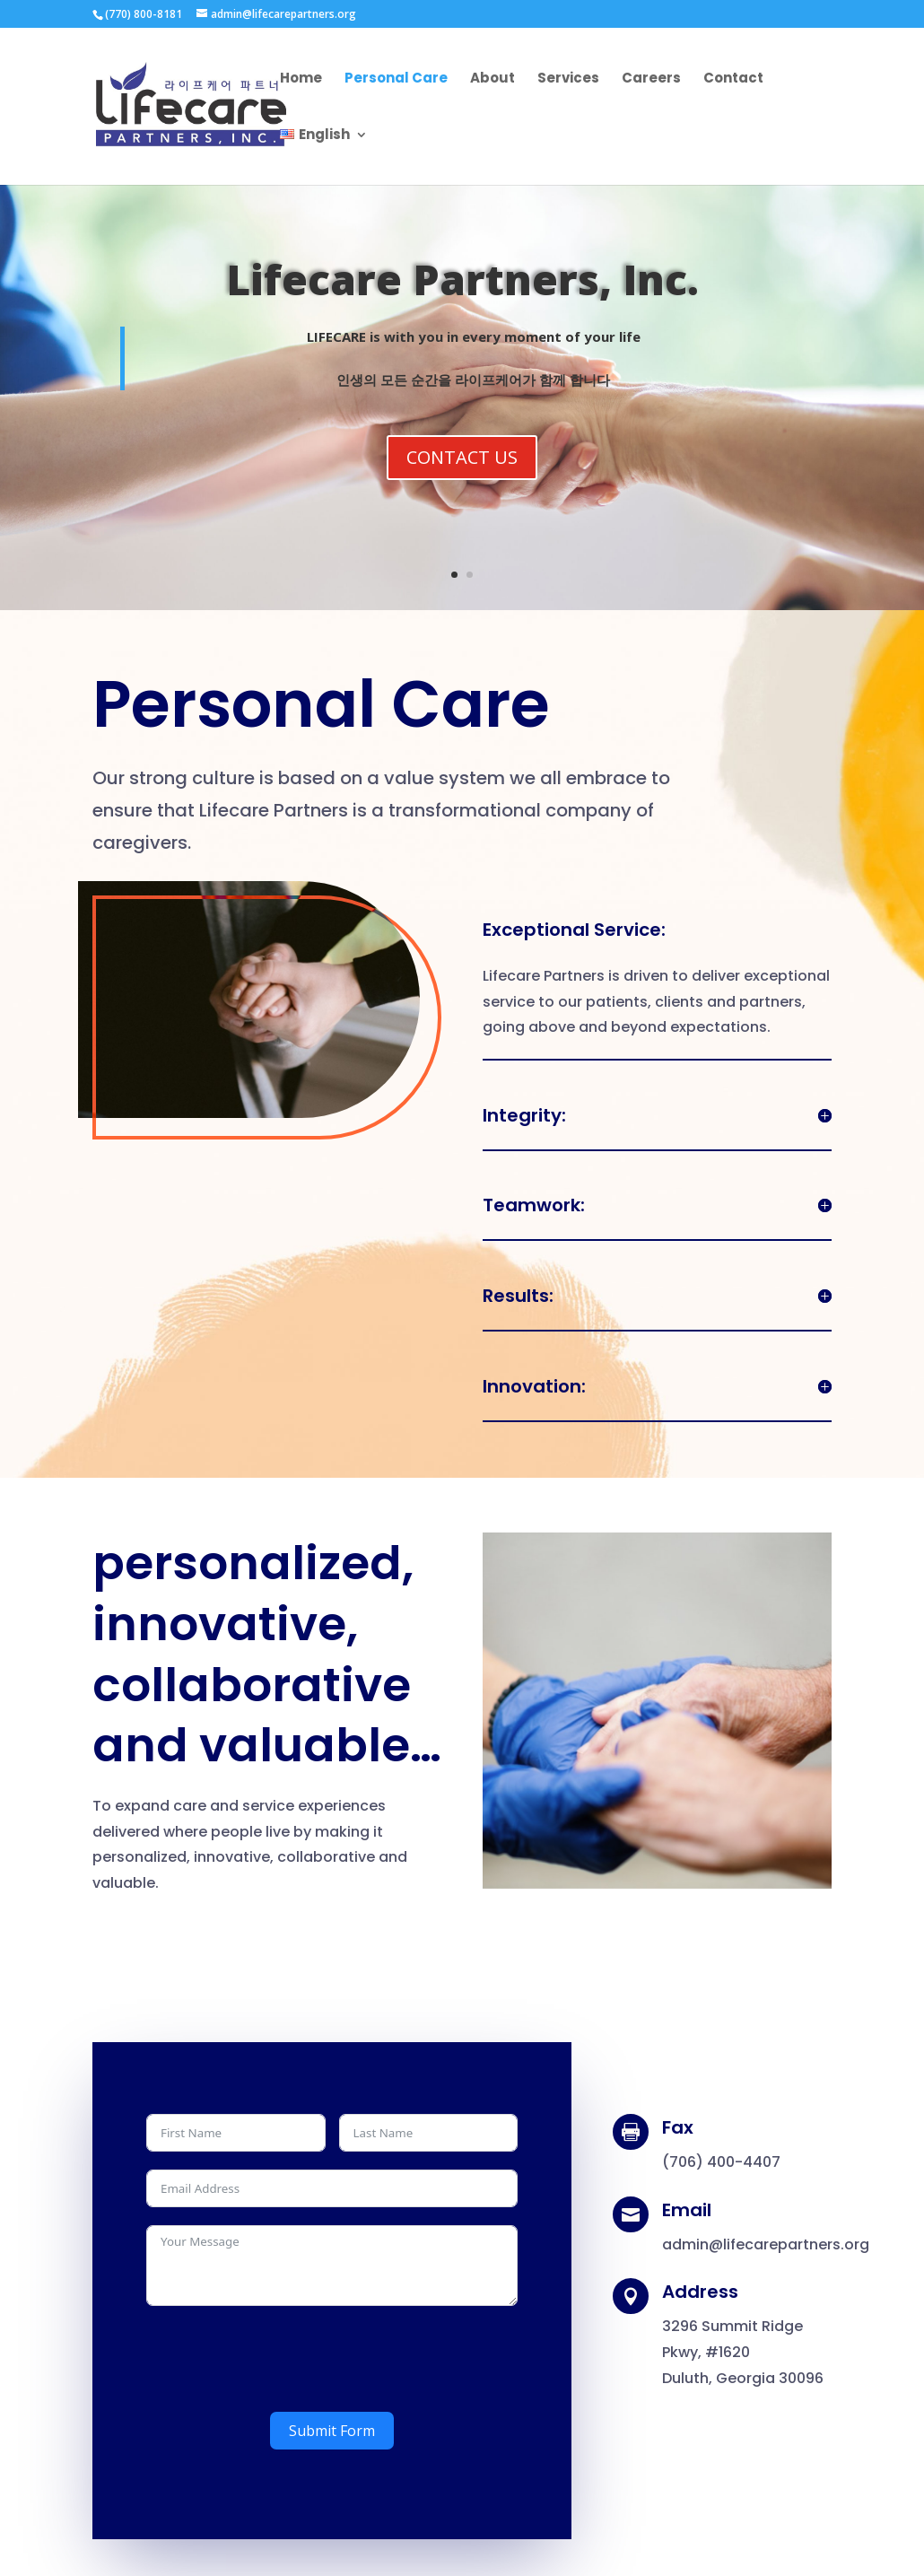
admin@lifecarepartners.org (765, 2244)
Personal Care (396, 79)
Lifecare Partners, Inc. (462, 284)
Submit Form (332, 2431)
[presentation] (282, 2359)
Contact (733, 79)
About (492, 79)
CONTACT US (462, 463)
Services (568, 79)
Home (301, 79)
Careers (651, 79)
